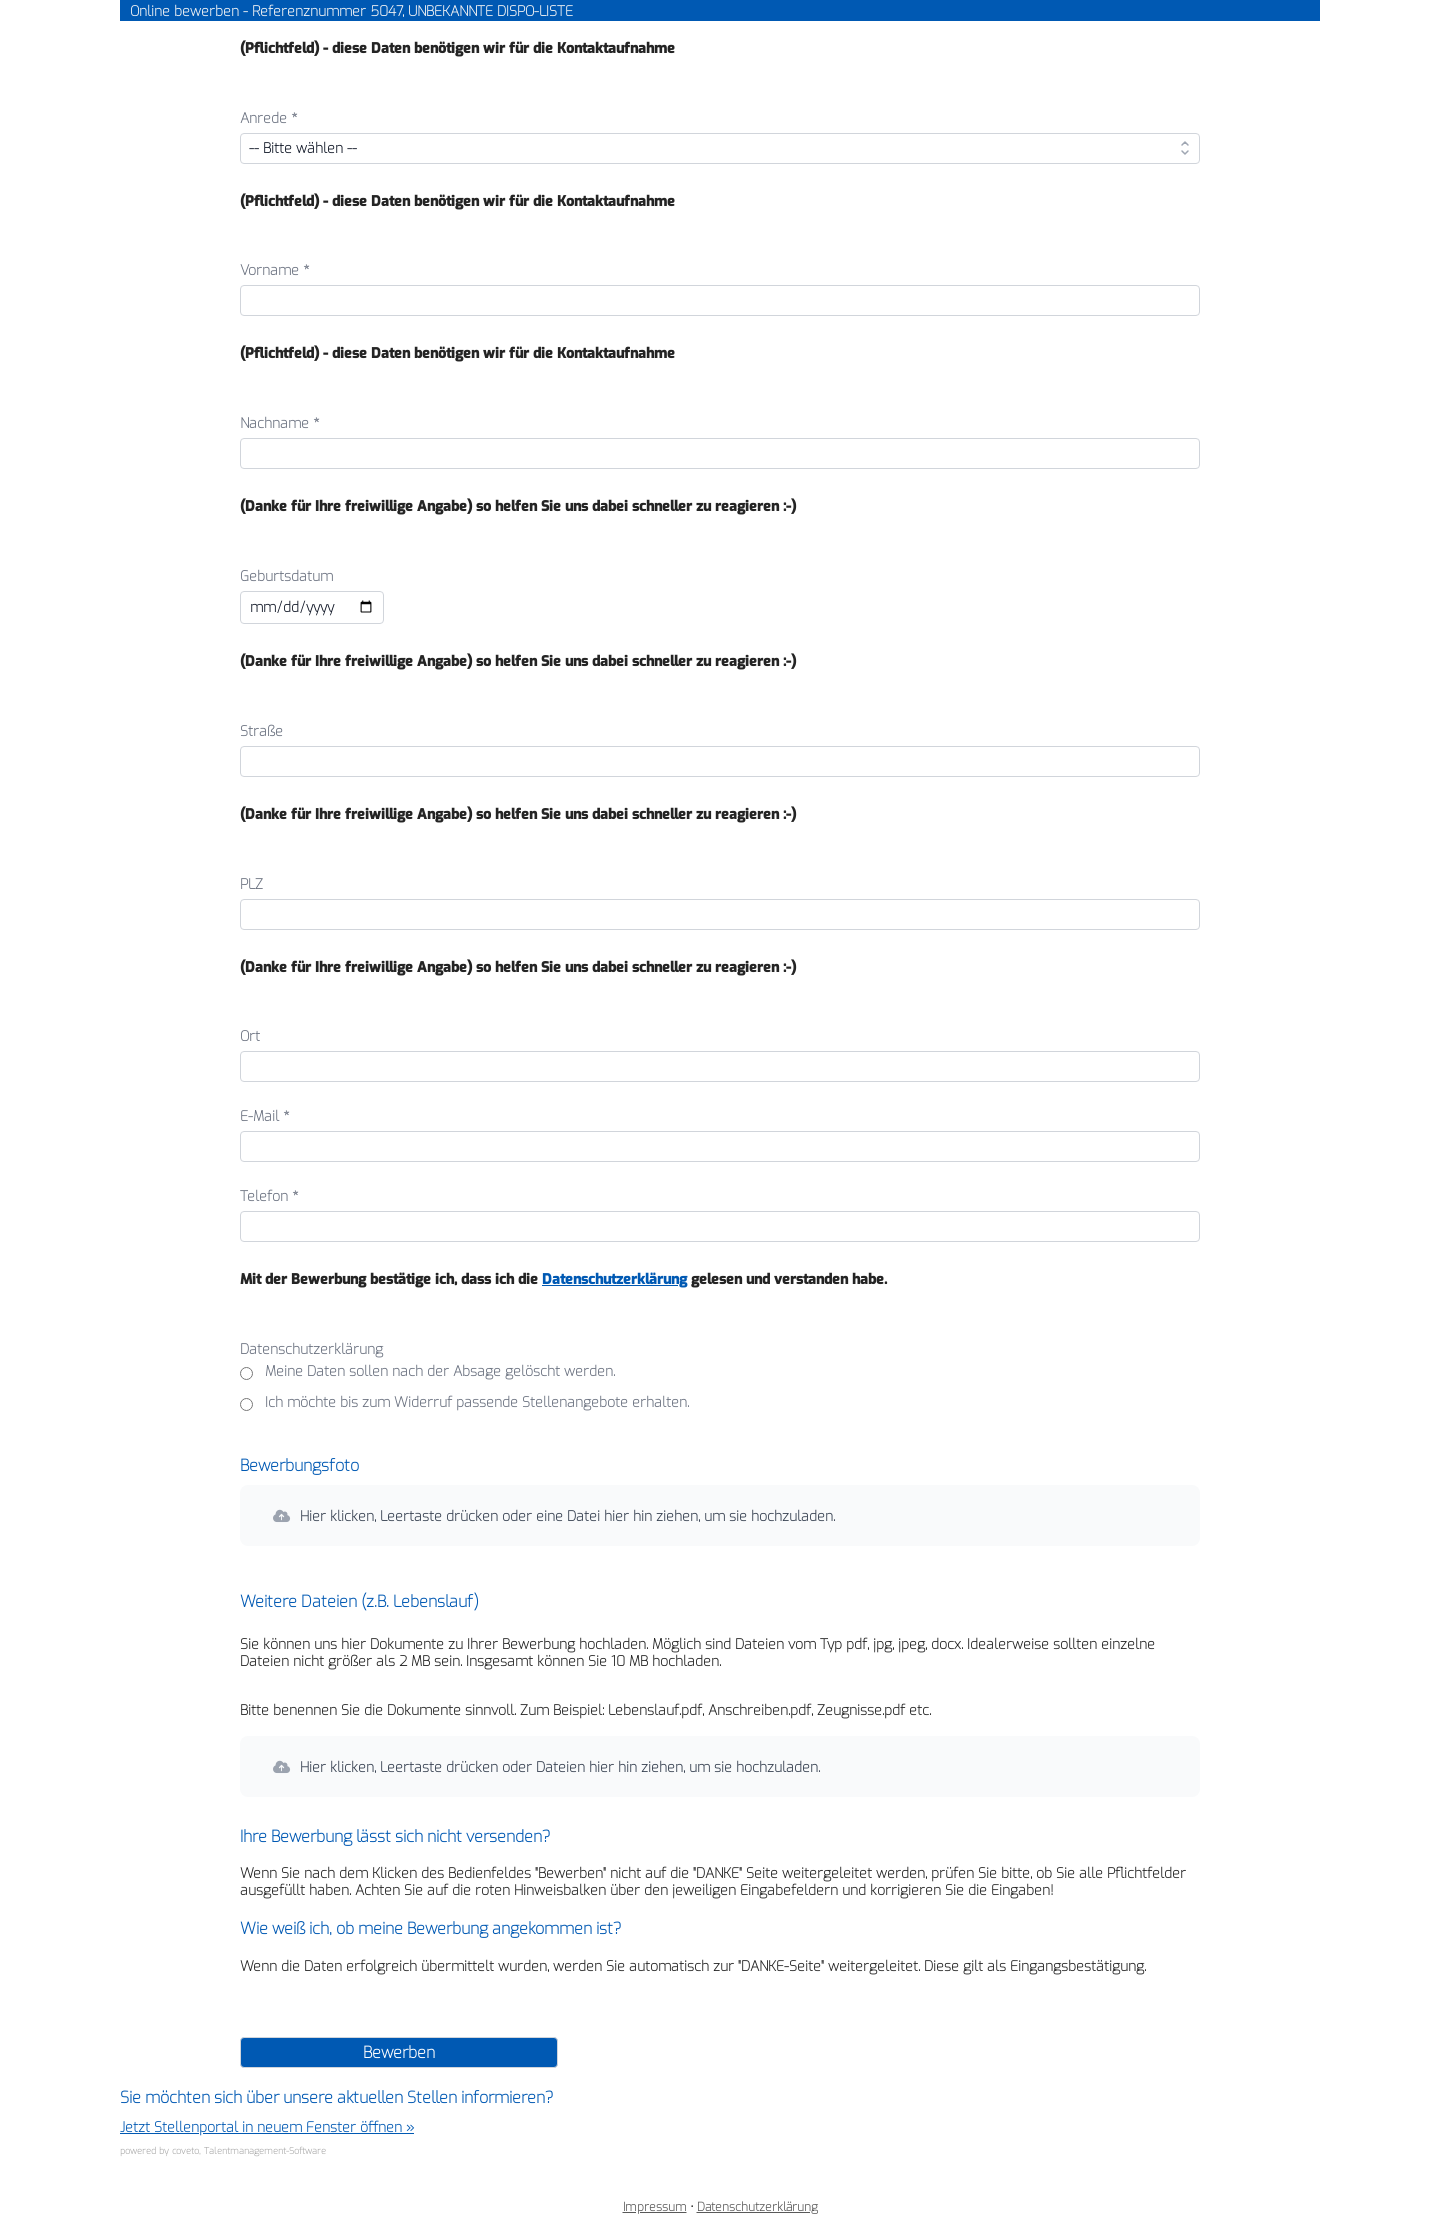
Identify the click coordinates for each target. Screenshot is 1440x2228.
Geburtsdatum (286, 576)
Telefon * (269, 1196)
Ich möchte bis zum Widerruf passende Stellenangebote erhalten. (477, 1403)
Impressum (655, 2207)
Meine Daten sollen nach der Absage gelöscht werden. (440, 1372)
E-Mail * (265, 1116)
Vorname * (275, 270)
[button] (720, 1515)
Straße (261, 731)
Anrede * (269, 118)
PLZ (251, 884)
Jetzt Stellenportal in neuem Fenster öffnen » (267, 2127)
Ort (250, 1036)
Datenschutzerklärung (614, 1279)
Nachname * (280, 423)
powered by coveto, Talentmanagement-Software (223, 2151)
